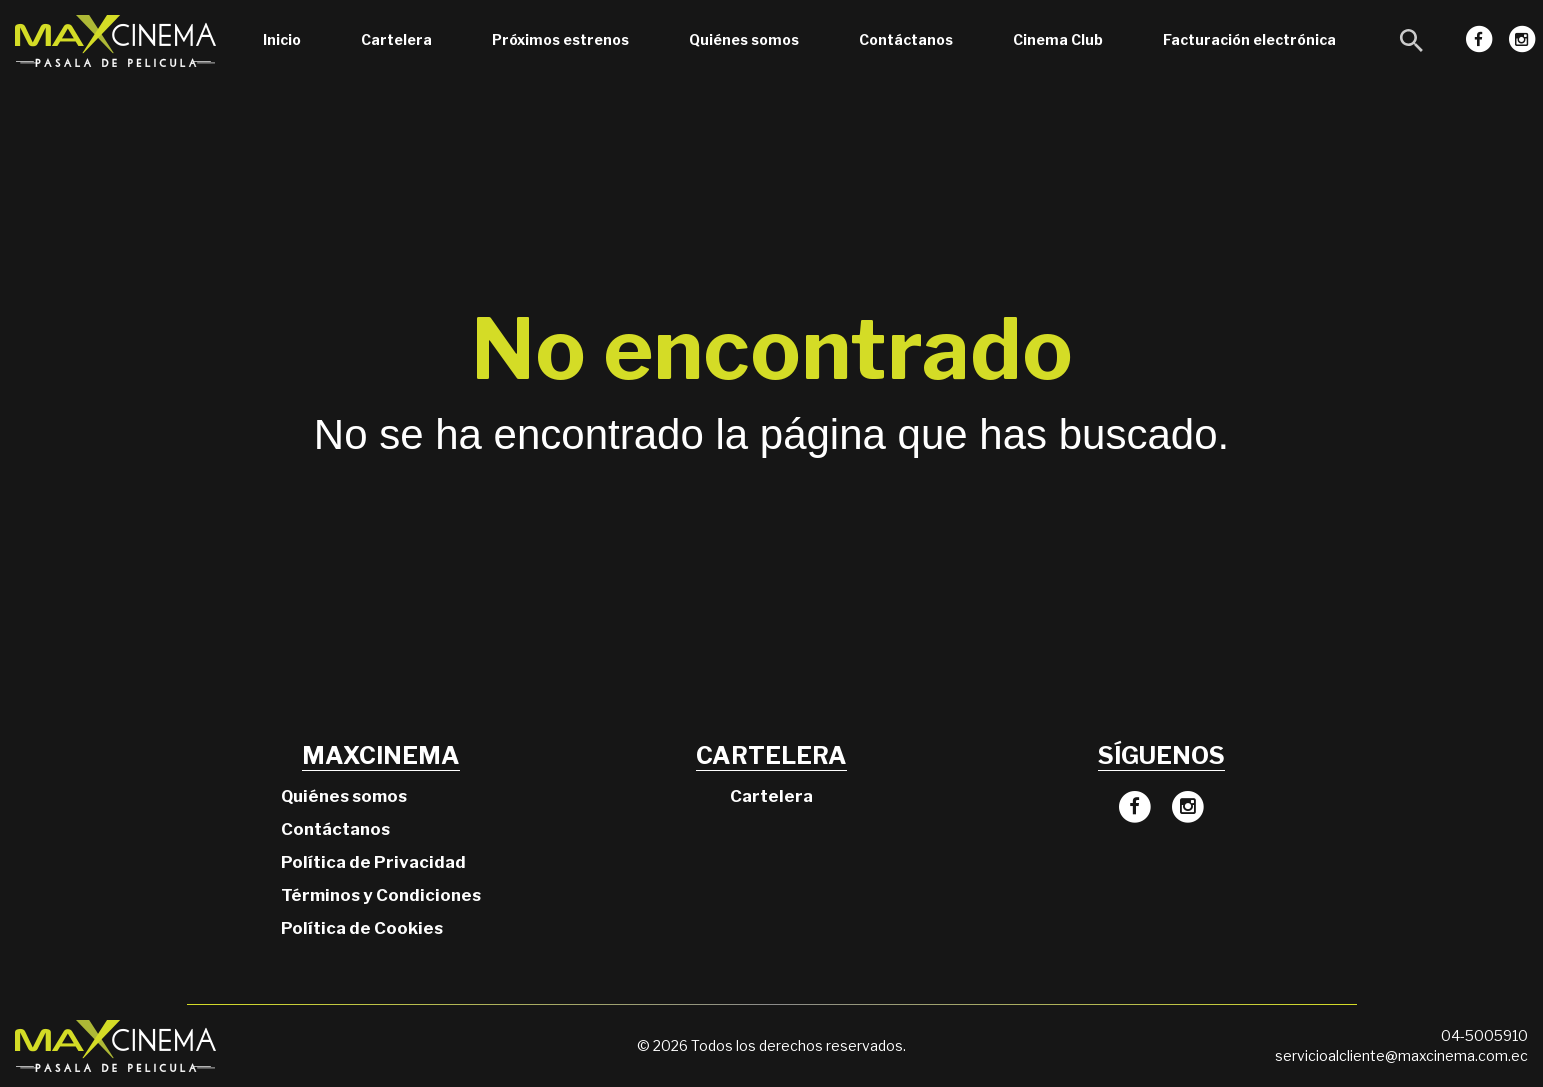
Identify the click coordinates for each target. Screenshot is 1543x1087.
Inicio (282, 39)
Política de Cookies (362, 928)
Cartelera (396, 39)
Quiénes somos (744, 39)
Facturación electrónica (1249, 39)
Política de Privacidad (373, 862)
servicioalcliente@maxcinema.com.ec (1401, 1055)
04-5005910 (1484, 1035)
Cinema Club (1058, 39)
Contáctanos (906, 39)
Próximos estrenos (560, 39)
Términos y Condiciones (381, 895)
